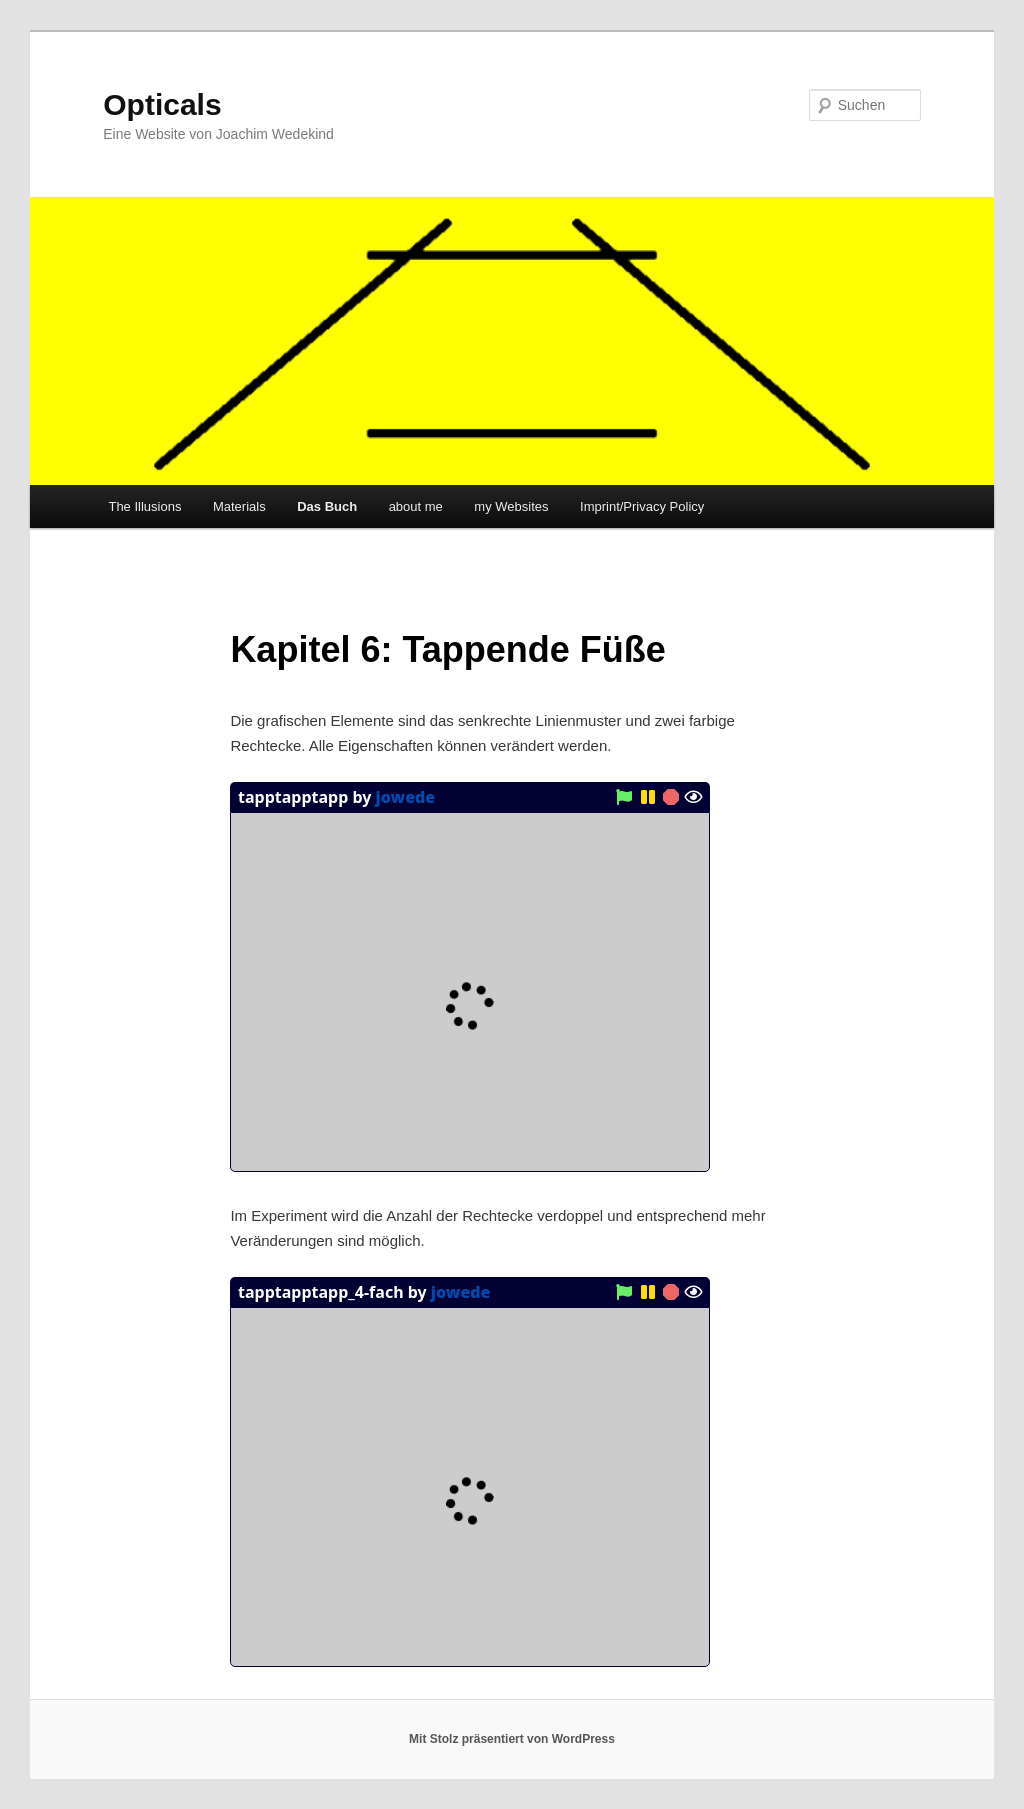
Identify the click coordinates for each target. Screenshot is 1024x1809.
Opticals (162, 104)
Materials (239, 506)
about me (416, 506)
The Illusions (144, 506)
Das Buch (327, 506)
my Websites (511, 506)
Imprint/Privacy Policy (642, 506)
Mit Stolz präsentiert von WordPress (512, 1739)
